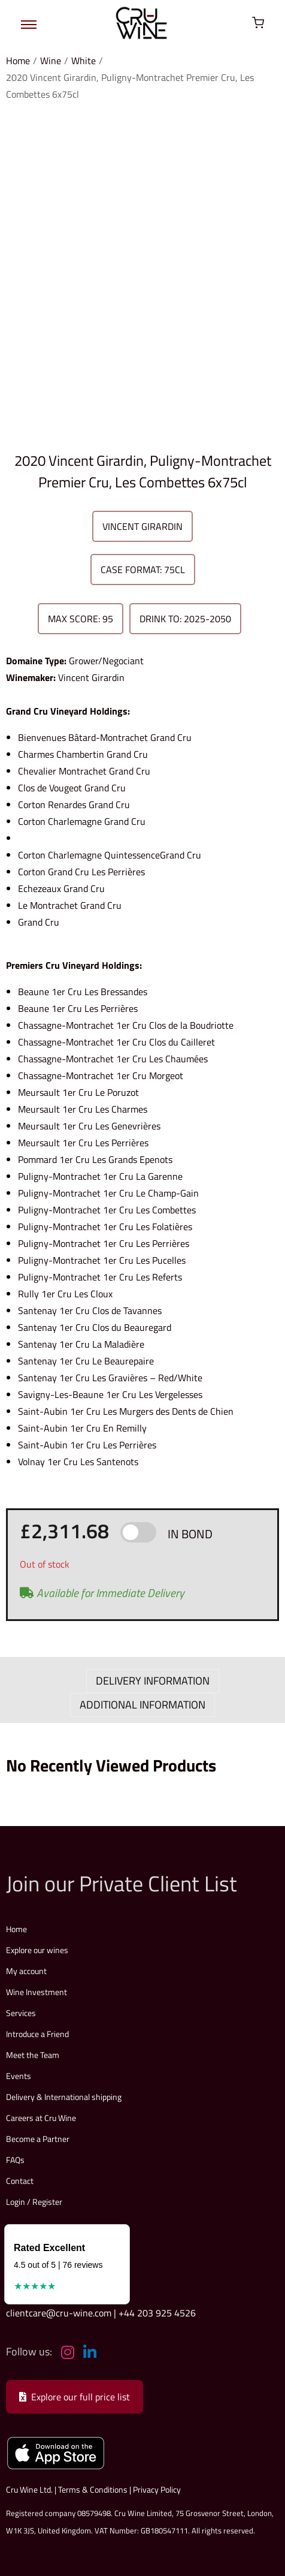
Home (18, 60)
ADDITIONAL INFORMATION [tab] (142, 1705)
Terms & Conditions (93, 2489)
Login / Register (34, 2201)
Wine (50, 60)
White (83, 60)
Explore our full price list (74, 2397)
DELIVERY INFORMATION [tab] (153, 1681)
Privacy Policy (157, 2489)
